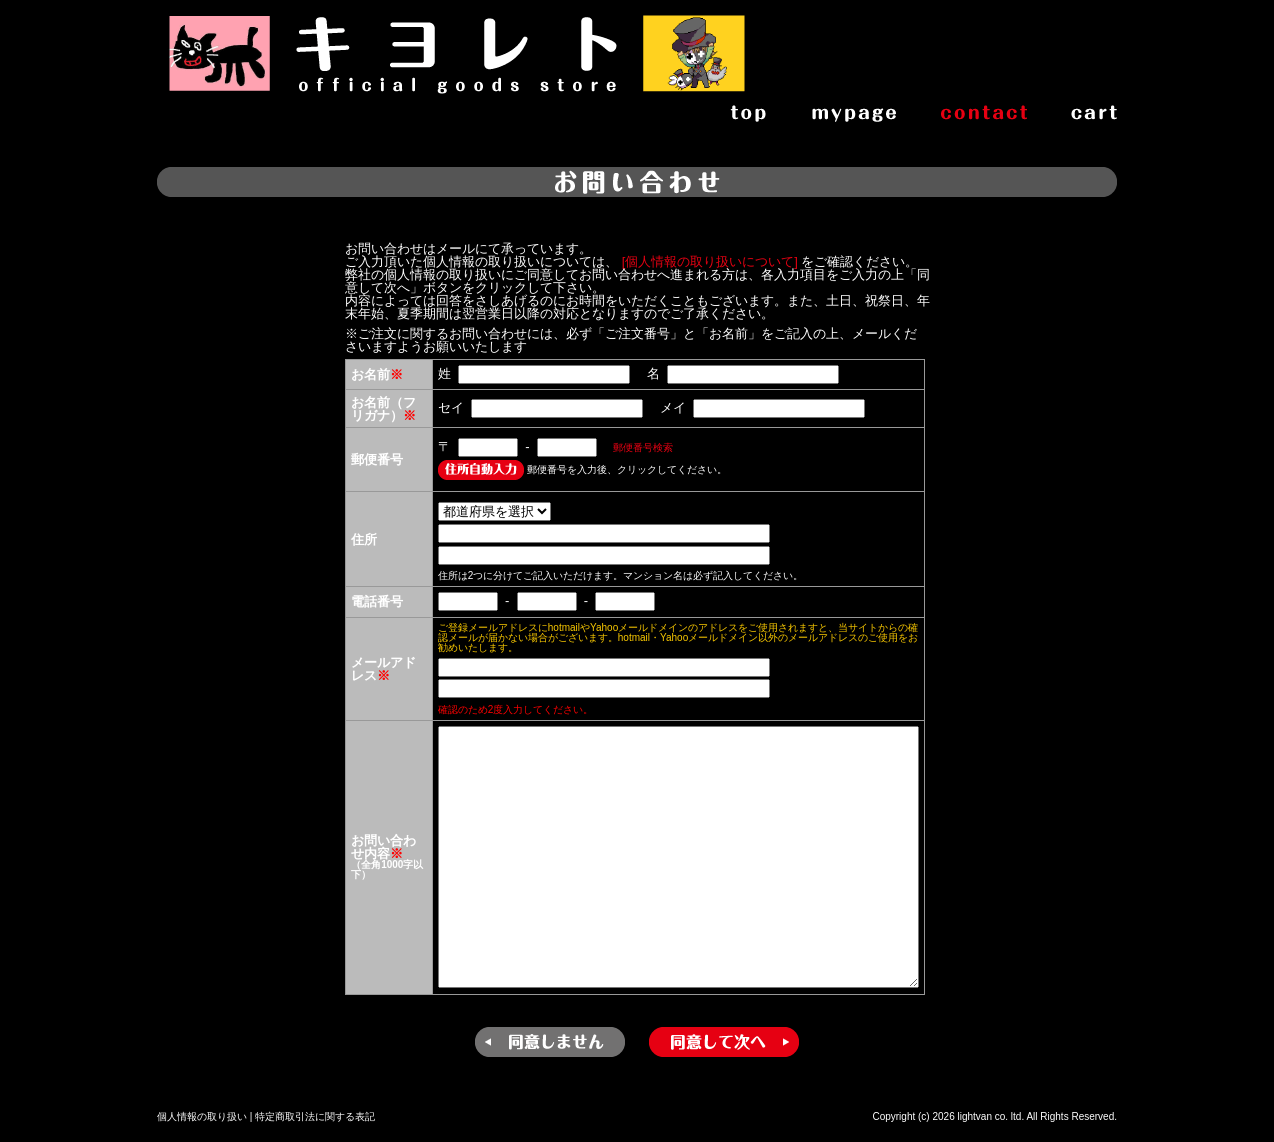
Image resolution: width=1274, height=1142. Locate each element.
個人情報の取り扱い (202, 1116)
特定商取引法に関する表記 (315, 1116)
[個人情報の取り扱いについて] (710, 261)
